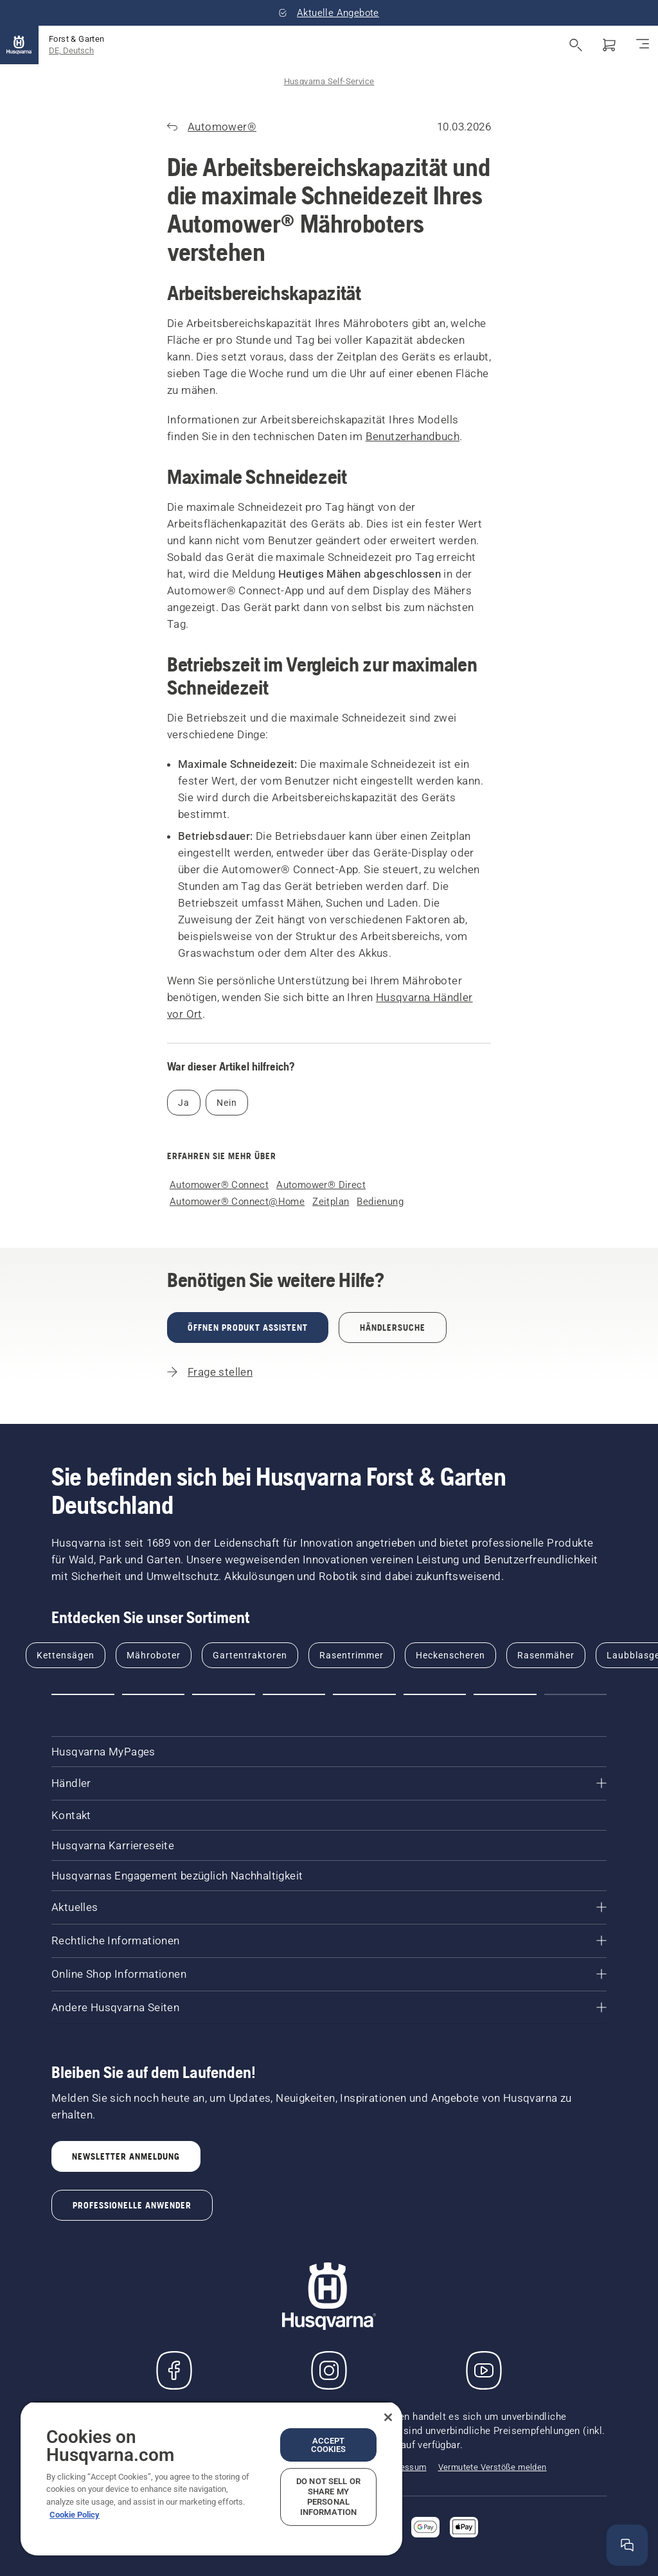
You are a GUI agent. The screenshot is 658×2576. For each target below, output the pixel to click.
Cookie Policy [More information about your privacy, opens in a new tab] (74, 2514)
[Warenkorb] (609, 45)
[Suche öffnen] (575, 45)
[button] (82, 1694)
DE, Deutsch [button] (71, 50)
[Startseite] (19, 45)
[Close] (388, 2417)
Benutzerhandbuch (412, 436)
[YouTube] (484, 2370)
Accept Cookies (328, 2445)
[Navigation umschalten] (642, 45)
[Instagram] (329, 2370)
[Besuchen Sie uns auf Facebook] (174, 2370)
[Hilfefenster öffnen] (627, 2545)
